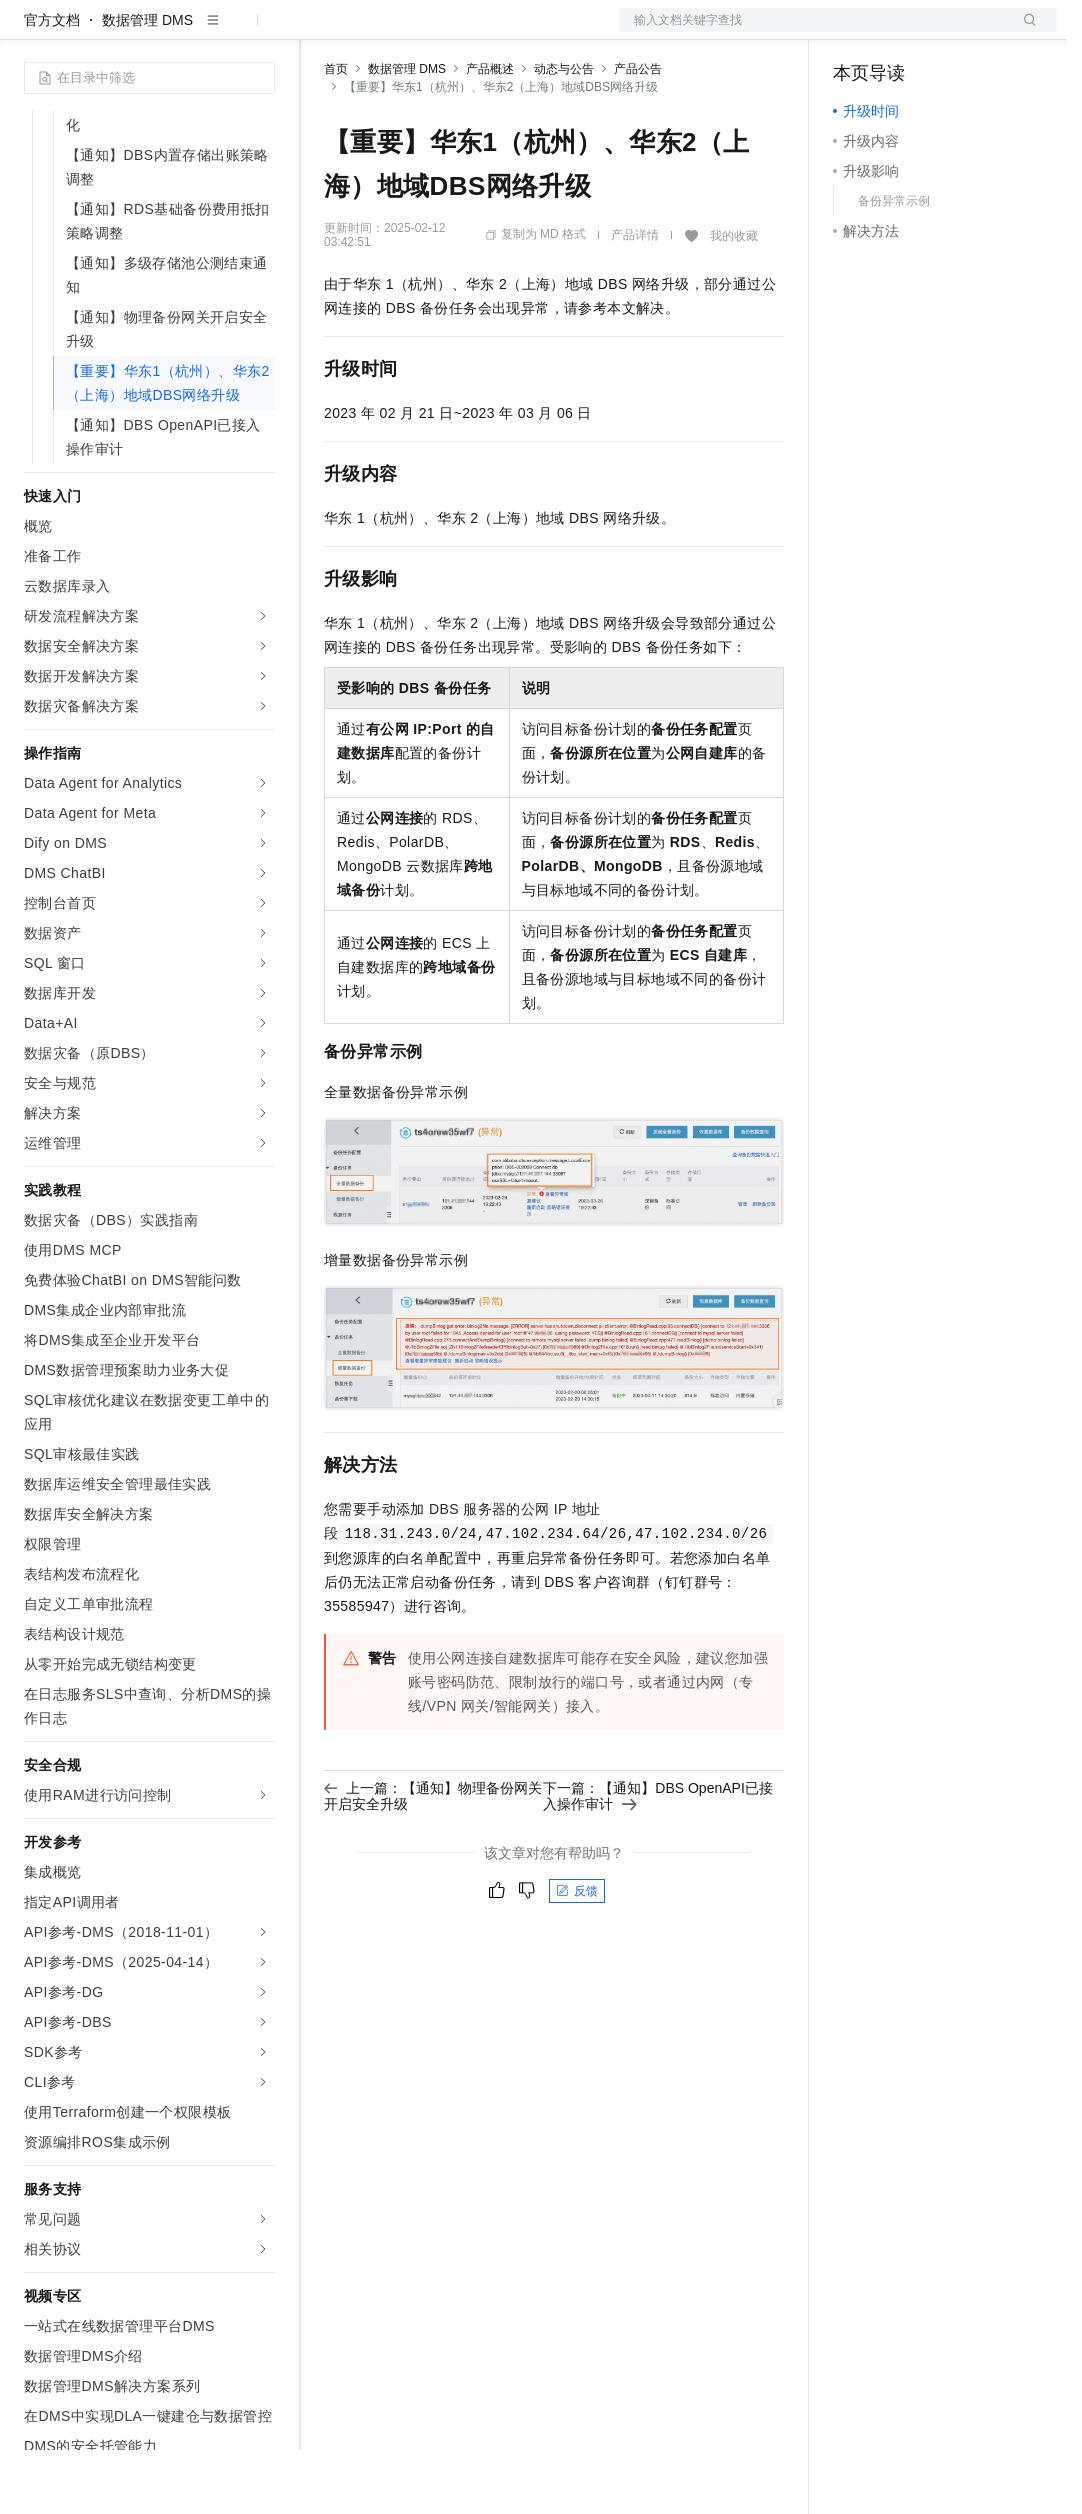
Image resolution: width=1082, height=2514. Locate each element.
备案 (855, 32)
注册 (951, 32)
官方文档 (52, 84)
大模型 (205, 32)
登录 (1024, 32)
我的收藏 (734, 300)
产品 (260, 32)
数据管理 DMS (147, 84)
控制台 (903, 32)
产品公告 (638, 133)
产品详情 (635, 299)
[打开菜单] (32, 32)
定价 (432, 32)
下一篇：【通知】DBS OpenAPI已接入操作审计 (658, 1860)
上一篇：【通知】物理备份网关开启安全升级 (433, 1860)
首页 (336, 133)
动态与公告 (564, 133)
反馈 (577, 1955)
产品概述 (490, 133)
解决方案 (322, 32)
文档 (813, 32)
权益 (384, 32)
